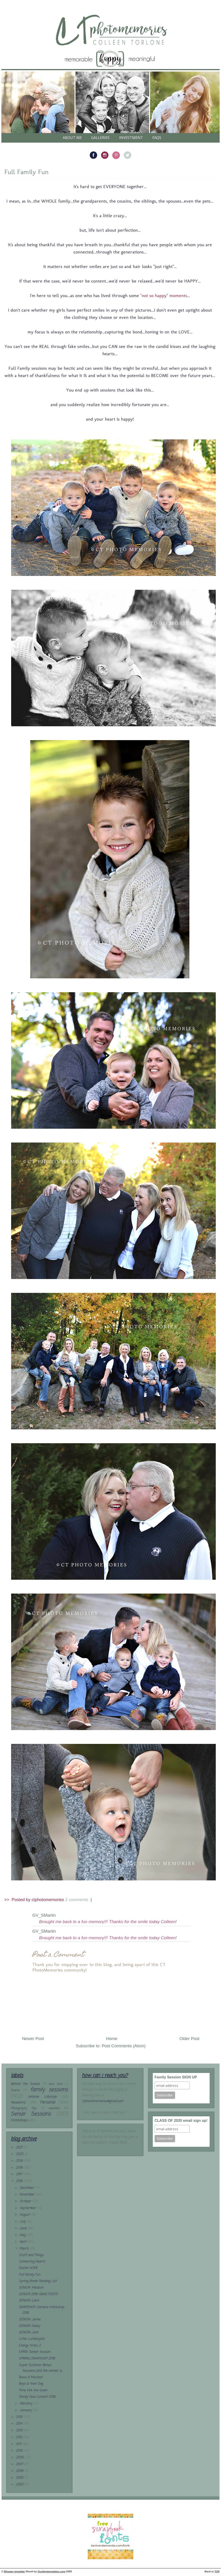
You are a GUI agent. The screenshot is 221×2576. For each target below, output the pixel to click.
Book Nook (56, 2084)
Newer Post (33, 2038)
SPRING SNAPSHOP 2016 (37, 2358)
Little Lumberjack (32, 2339)
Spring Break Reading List (38, 2281)
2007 (20, 2464)
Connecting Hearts (32, 2261)
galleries (100, 137)
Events (15, 2090)
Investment (131, 137)
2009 (20, 2457)
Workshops (19, 2120)
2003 (20, 2484)
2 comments (77, 1899)
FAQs (156, 137)
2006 (20, 2471)
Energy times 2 (30, 2345)
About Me (72, 137)
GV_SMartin (44, 1915)
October (26, 2201)
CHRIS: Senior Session (34, 2352)
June (24, 2228)
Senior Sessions (31, 2114)
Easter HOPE (28, 2268)
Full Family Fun (26, 172)
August (25, 2214)
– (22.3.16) (67, 1915)
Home (111, 2038)
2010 (19, 2450)
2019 (20, 2161)
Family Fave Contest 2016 (37, 2397)
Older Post (189, 2038)
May (23, 2235)
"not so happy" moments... (165, 295)
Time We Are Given (33, 2390)
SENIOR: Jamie (29, 2319)
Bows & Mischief (31, 2377)
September (28, 2208)
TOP (217, 2571)
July (23, 2221)
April (23, 2241)
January (26, 2410)
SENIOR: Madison (31, 2287)
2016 (20, 2181)
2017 (19, 2174)
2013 (19, 2430)
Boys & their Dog (31, 2383)
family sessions (49, 2090)
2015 (19, 2417)
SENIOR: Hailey (29, 2326)
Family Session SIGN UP (176, 2077)
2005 (20, 2477)
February (26, 2403)
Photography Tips (23, 2108)
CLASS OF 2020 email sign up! (181, 2120)
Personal (47, 2102)
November (27, 2194)
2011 (19, 2444)
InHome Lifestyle (42, 2097)
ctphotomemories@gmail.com (102, 2101)
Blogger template (14, 2571)
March (25, 2248)
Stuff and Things (31, 2255)
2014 (19, 2423)
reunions (54, 2108)
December (27, 2188)
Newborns (18, 2102)
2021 (19, 2147)
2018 (20, 2167)
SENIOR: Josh (28, 2332)
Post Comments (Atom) (124, 2045)
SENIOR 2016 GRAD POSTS (38, 2294)
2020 (20, 2154)
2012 (19, 2437)
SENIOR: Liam (29, 2300)
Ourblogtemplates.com (51, 2571)
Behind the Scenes (25, 2084)
